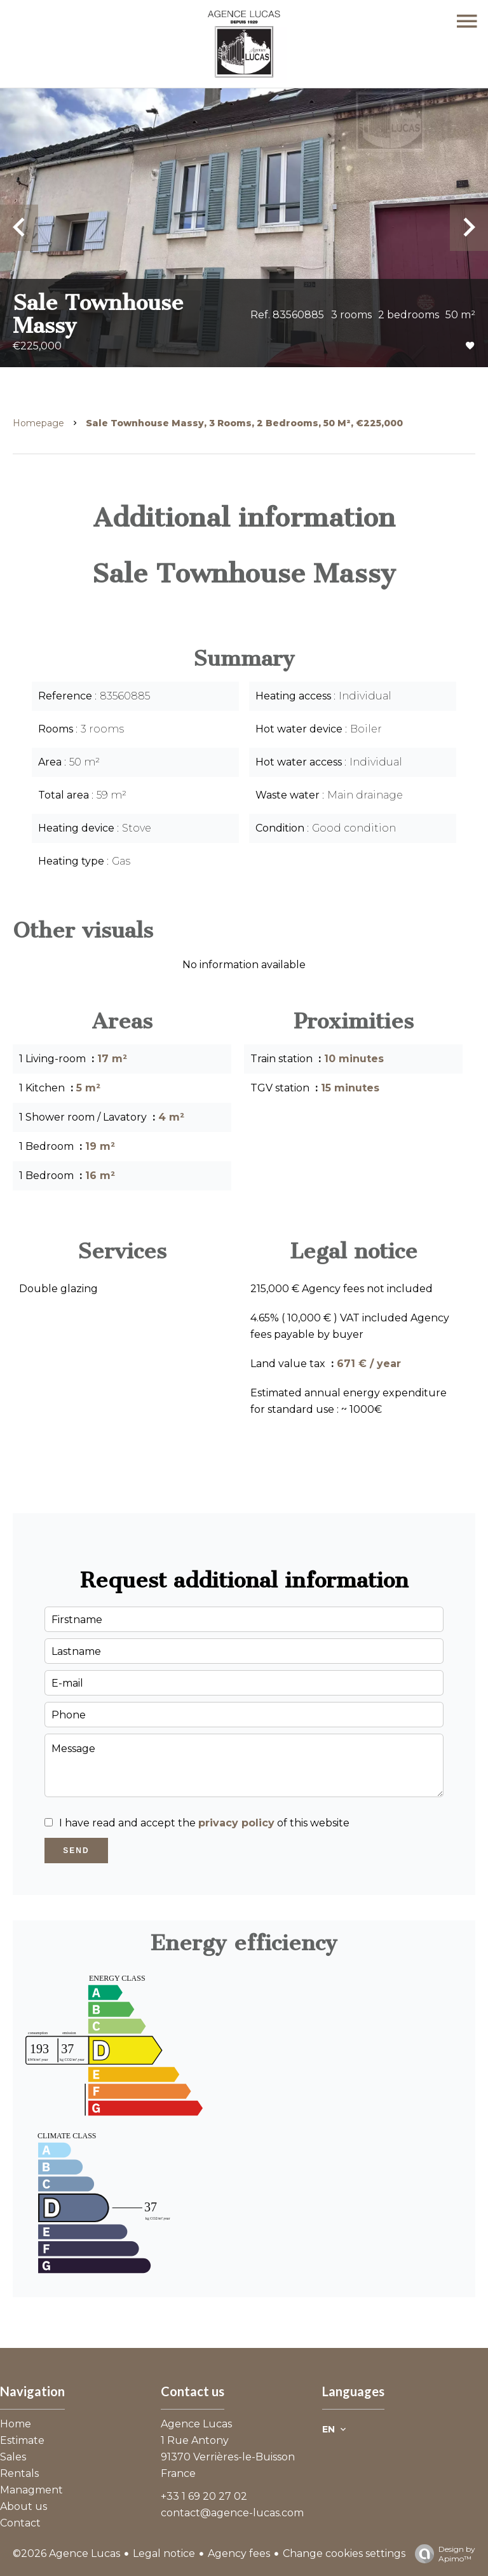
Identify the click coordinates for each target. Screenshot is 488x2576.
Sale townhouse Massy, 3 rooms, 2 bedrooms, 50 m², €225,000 (244, 423)
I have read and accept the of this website (204, 1823)
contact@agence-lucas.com (232, 2513)
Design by (442, 2553)
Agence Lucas (196, 2424)
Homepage (38, 423)
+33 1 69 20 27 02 (204, 2496)
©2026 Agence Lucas (66, 2553)
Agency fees (239, 2553)
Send (76, 1850)
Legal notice (164, 2553)
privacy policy (236, 1823)
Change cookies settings (344, 2553)
